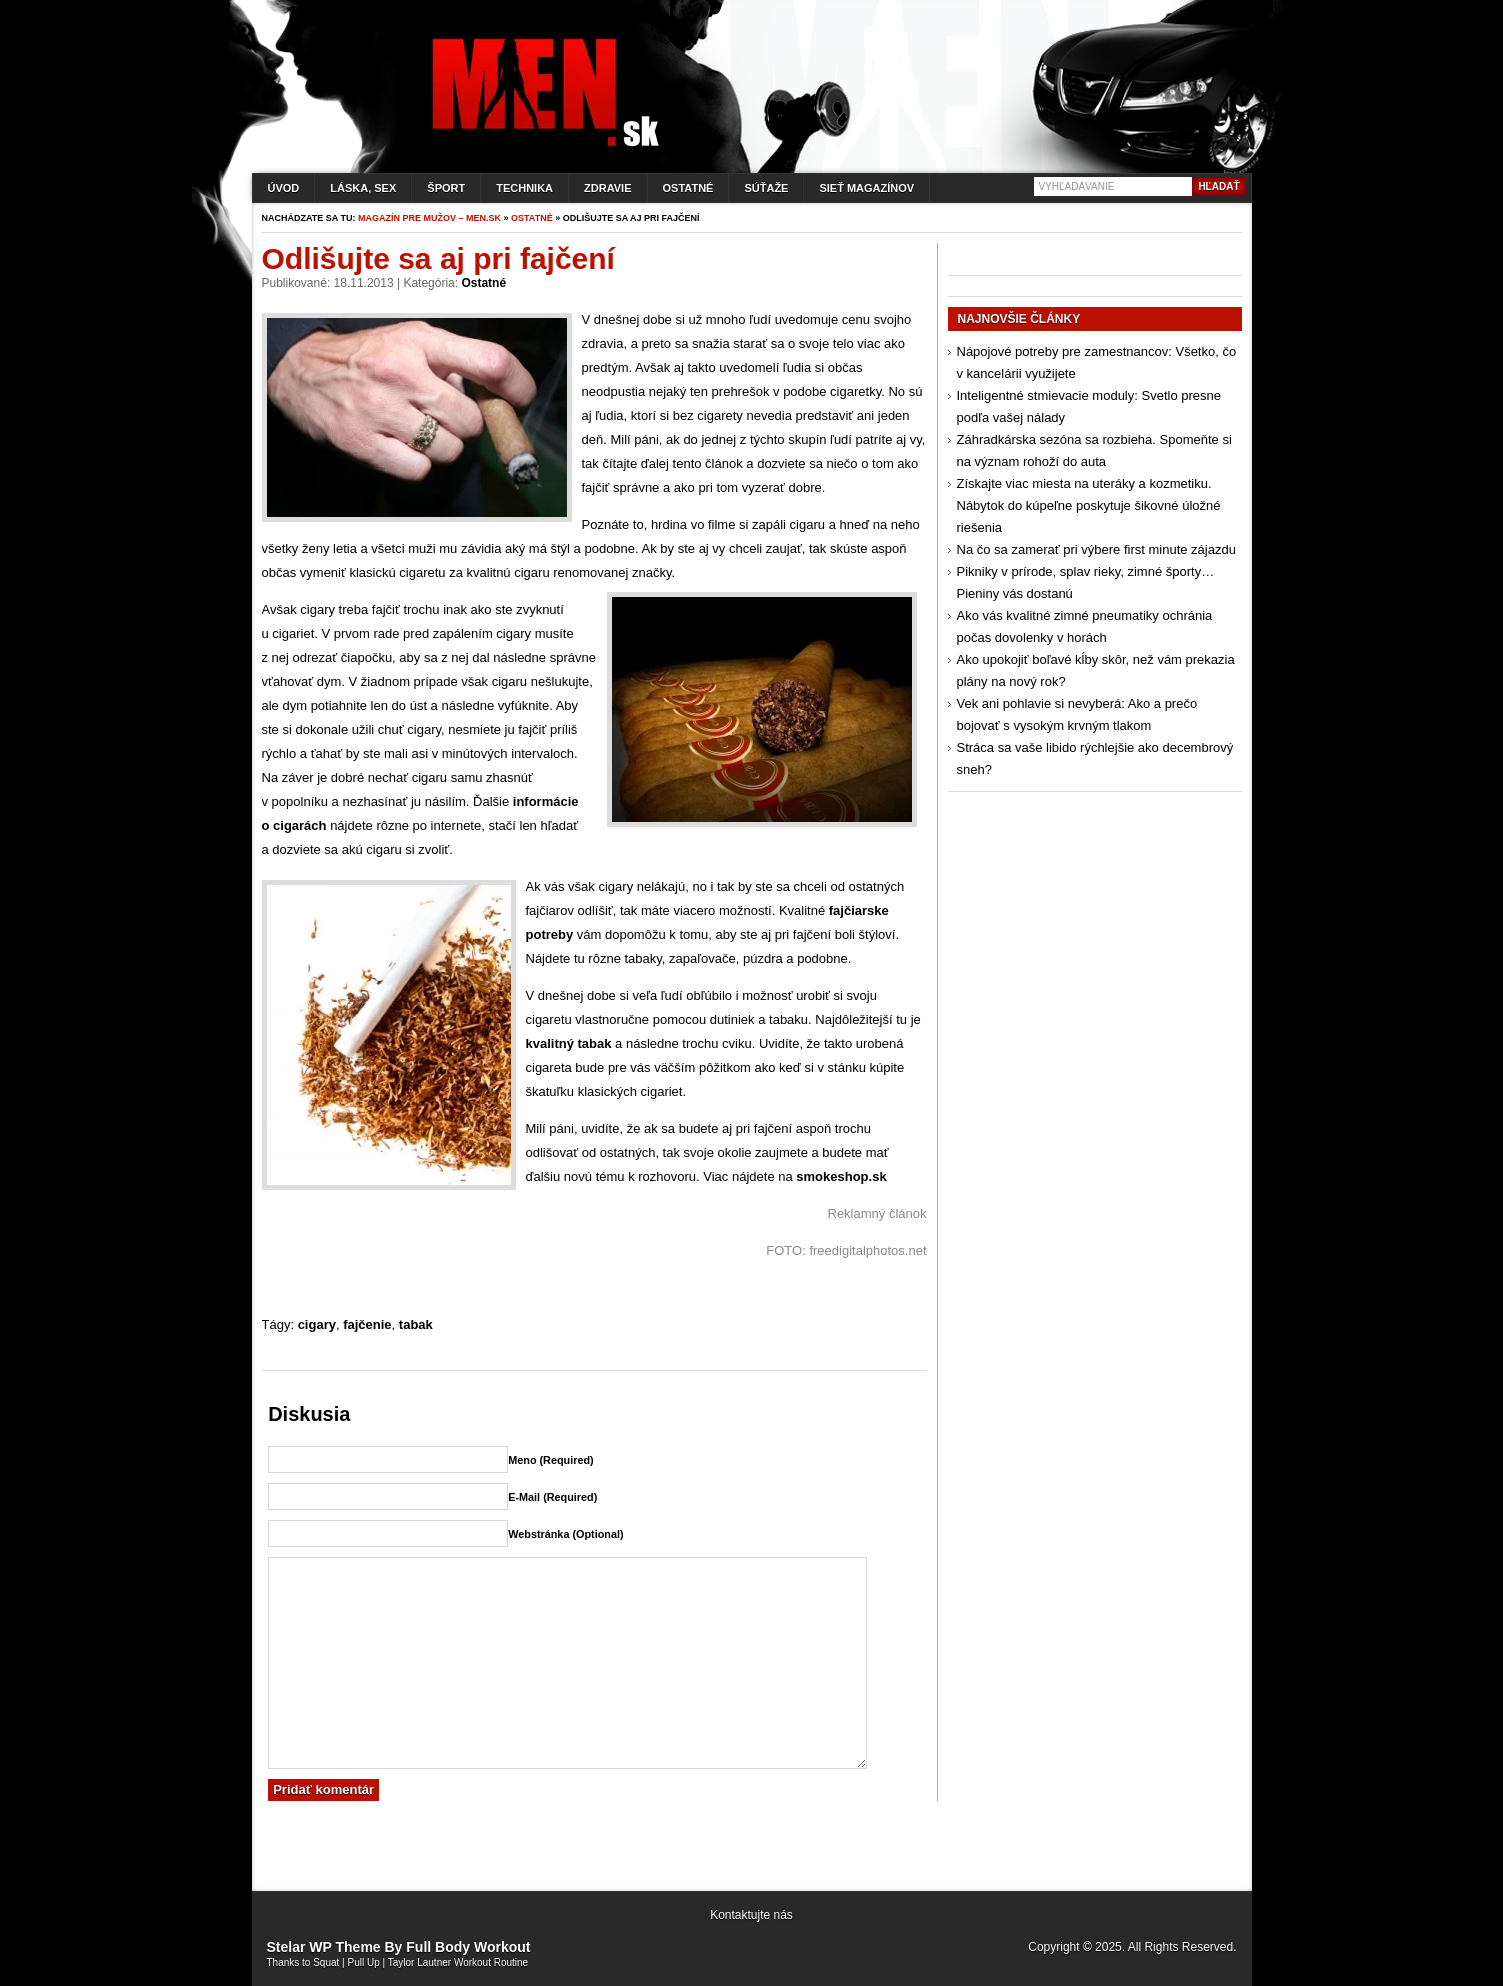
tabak (416, 1324)
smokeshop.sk (841, 1176)
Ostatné (688, 188)
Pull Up (364, 1962)
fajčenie (367, 1324)
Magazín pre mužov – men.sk (429, 218)
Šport (446, 188)
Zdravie (607, 188)
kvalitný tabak (569, 1043)
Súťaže (766, 188)
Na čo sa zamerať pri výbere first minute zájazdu (1096, 549)
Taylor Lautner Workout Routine (458, 1962)
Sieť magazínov (866, 188)
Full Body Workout (468, 1947)
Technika (524, 188)
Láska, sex (363, 188)
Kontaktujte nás (751, 1915)
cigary (317, 1324)
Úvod (284, 188)
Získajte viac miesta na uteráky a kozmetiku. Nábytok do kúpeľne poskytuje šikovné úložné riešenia (1089, 505)
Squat (326, 1962)
